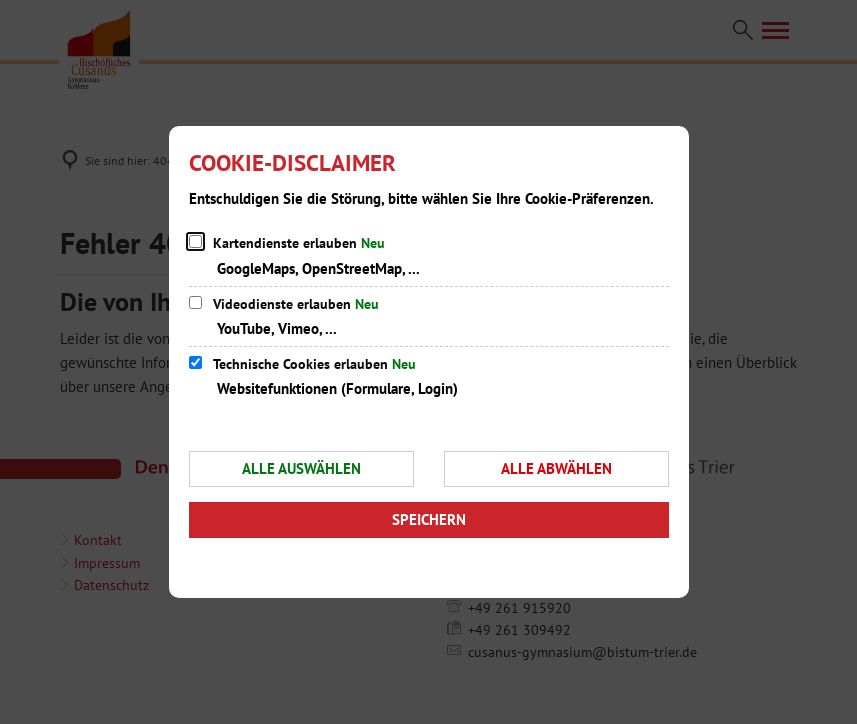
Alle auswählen (301, 468)
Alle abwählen (556, 468)
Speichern (429, 519)
